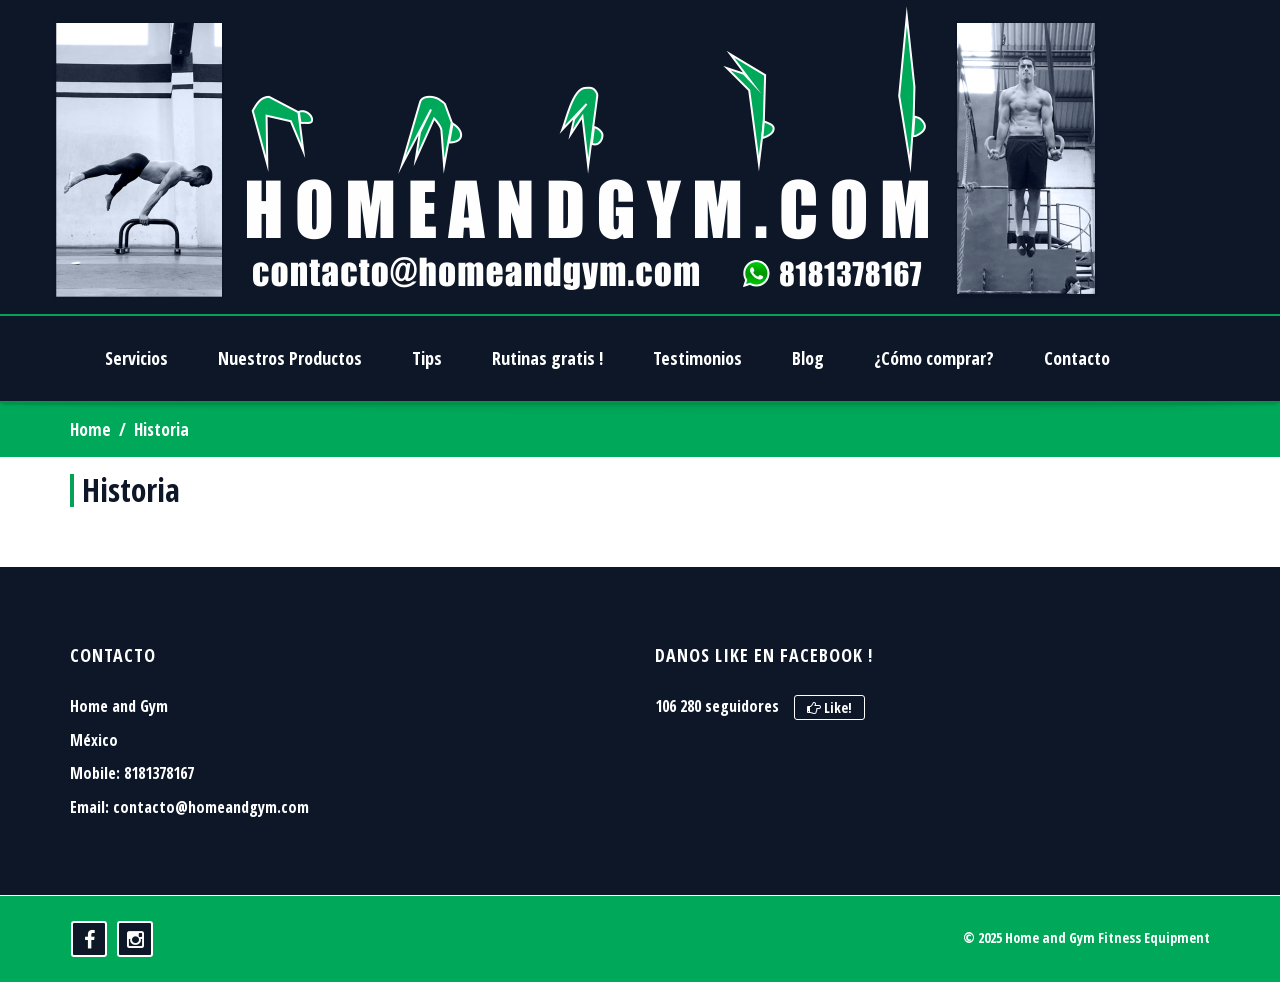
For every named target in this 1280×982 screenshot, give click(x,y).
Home (90, 429)
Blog (808, 358)
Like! (829, 707)
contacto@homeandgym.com (211, 807)
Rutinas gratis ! (547, 358)
